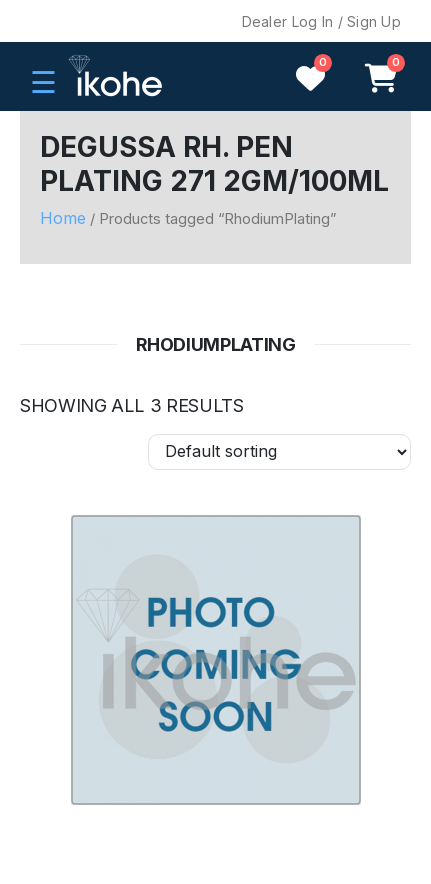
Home (63, 218)
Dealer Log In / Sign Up (321, 21)
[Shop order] (279, 452)
